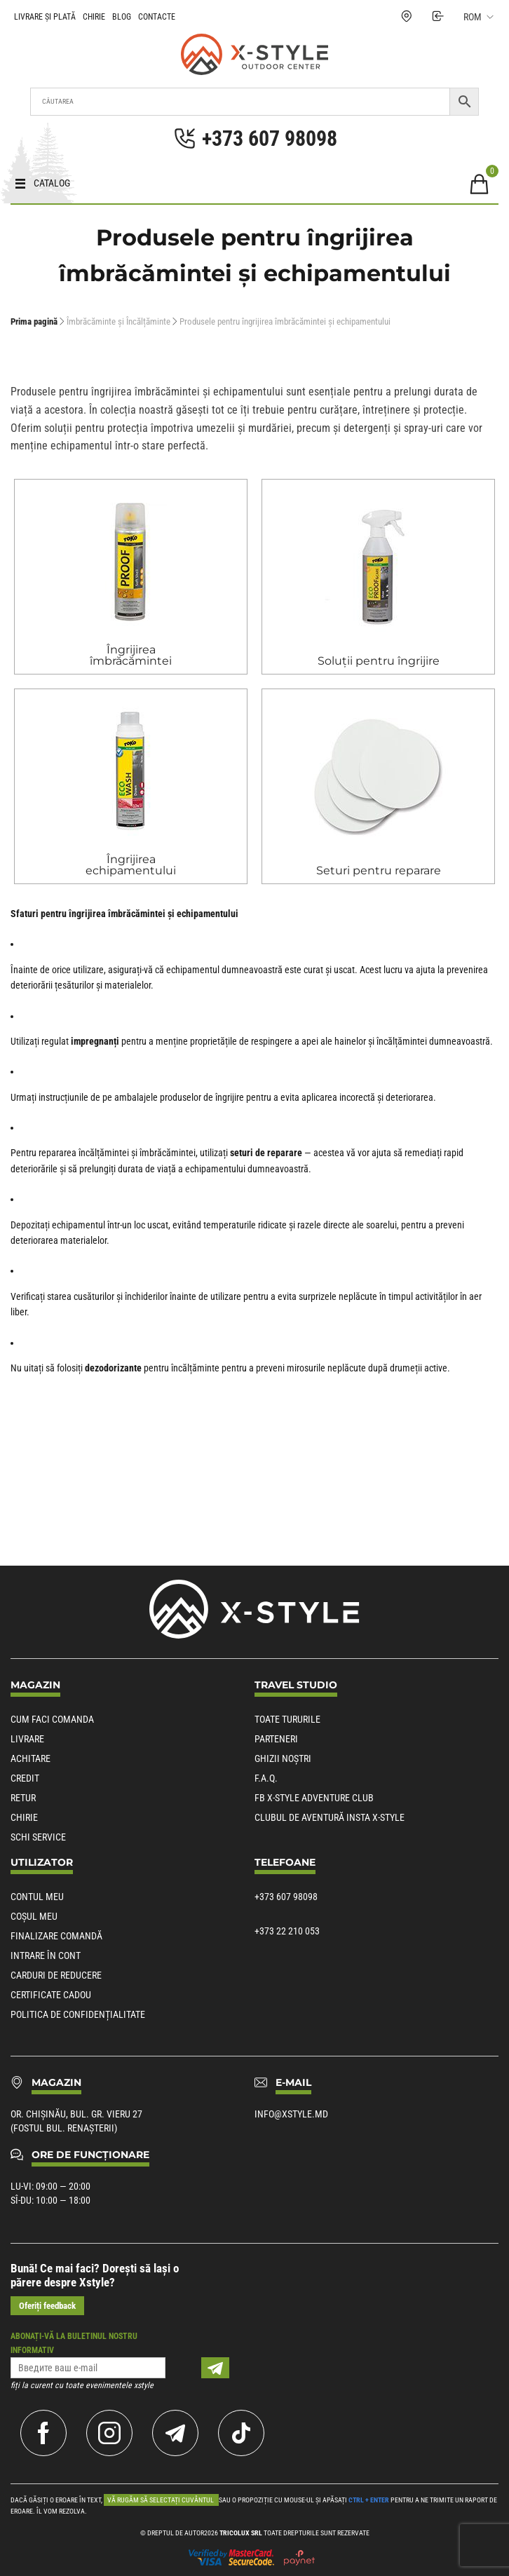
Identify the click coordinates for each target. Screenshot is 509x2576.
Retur (23, 1797)
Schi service (38, 1837)
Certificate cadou (51, 1994)
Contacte (156, 17)
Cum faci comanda (52, 1719)
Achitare (30, 1758)
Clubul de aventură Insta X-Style (329, 1817)
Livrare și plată (45, 17)
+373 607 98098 (286, 1896)
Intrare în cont (46, 1955)
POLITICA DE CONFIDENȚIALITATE (78, 2014)
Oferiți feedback (47, 2305)
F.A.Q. (266, 1778)
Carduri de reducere (56, 1975)
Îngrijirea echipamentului (131, 865)
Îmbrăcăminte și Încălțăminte (118, 321)
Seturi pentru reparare (378, 870)
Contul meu (37, 1896)
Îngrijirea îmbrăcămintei (131, 655)
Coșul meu (34, 1916)
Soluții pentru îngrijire (379, 660)
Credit (25, 1778)
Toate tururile (287, 1719)
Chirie (94, 17)
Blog (121, 17)
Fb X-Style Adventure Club (314, 1797)
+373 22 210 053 (287, 1931)
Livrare (27, 1738)
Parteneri (276, 1738)
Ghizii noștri (282, 1758)
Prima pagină (34, 321)
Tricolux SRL (240, 2533)
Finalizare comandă (56, 1935)
